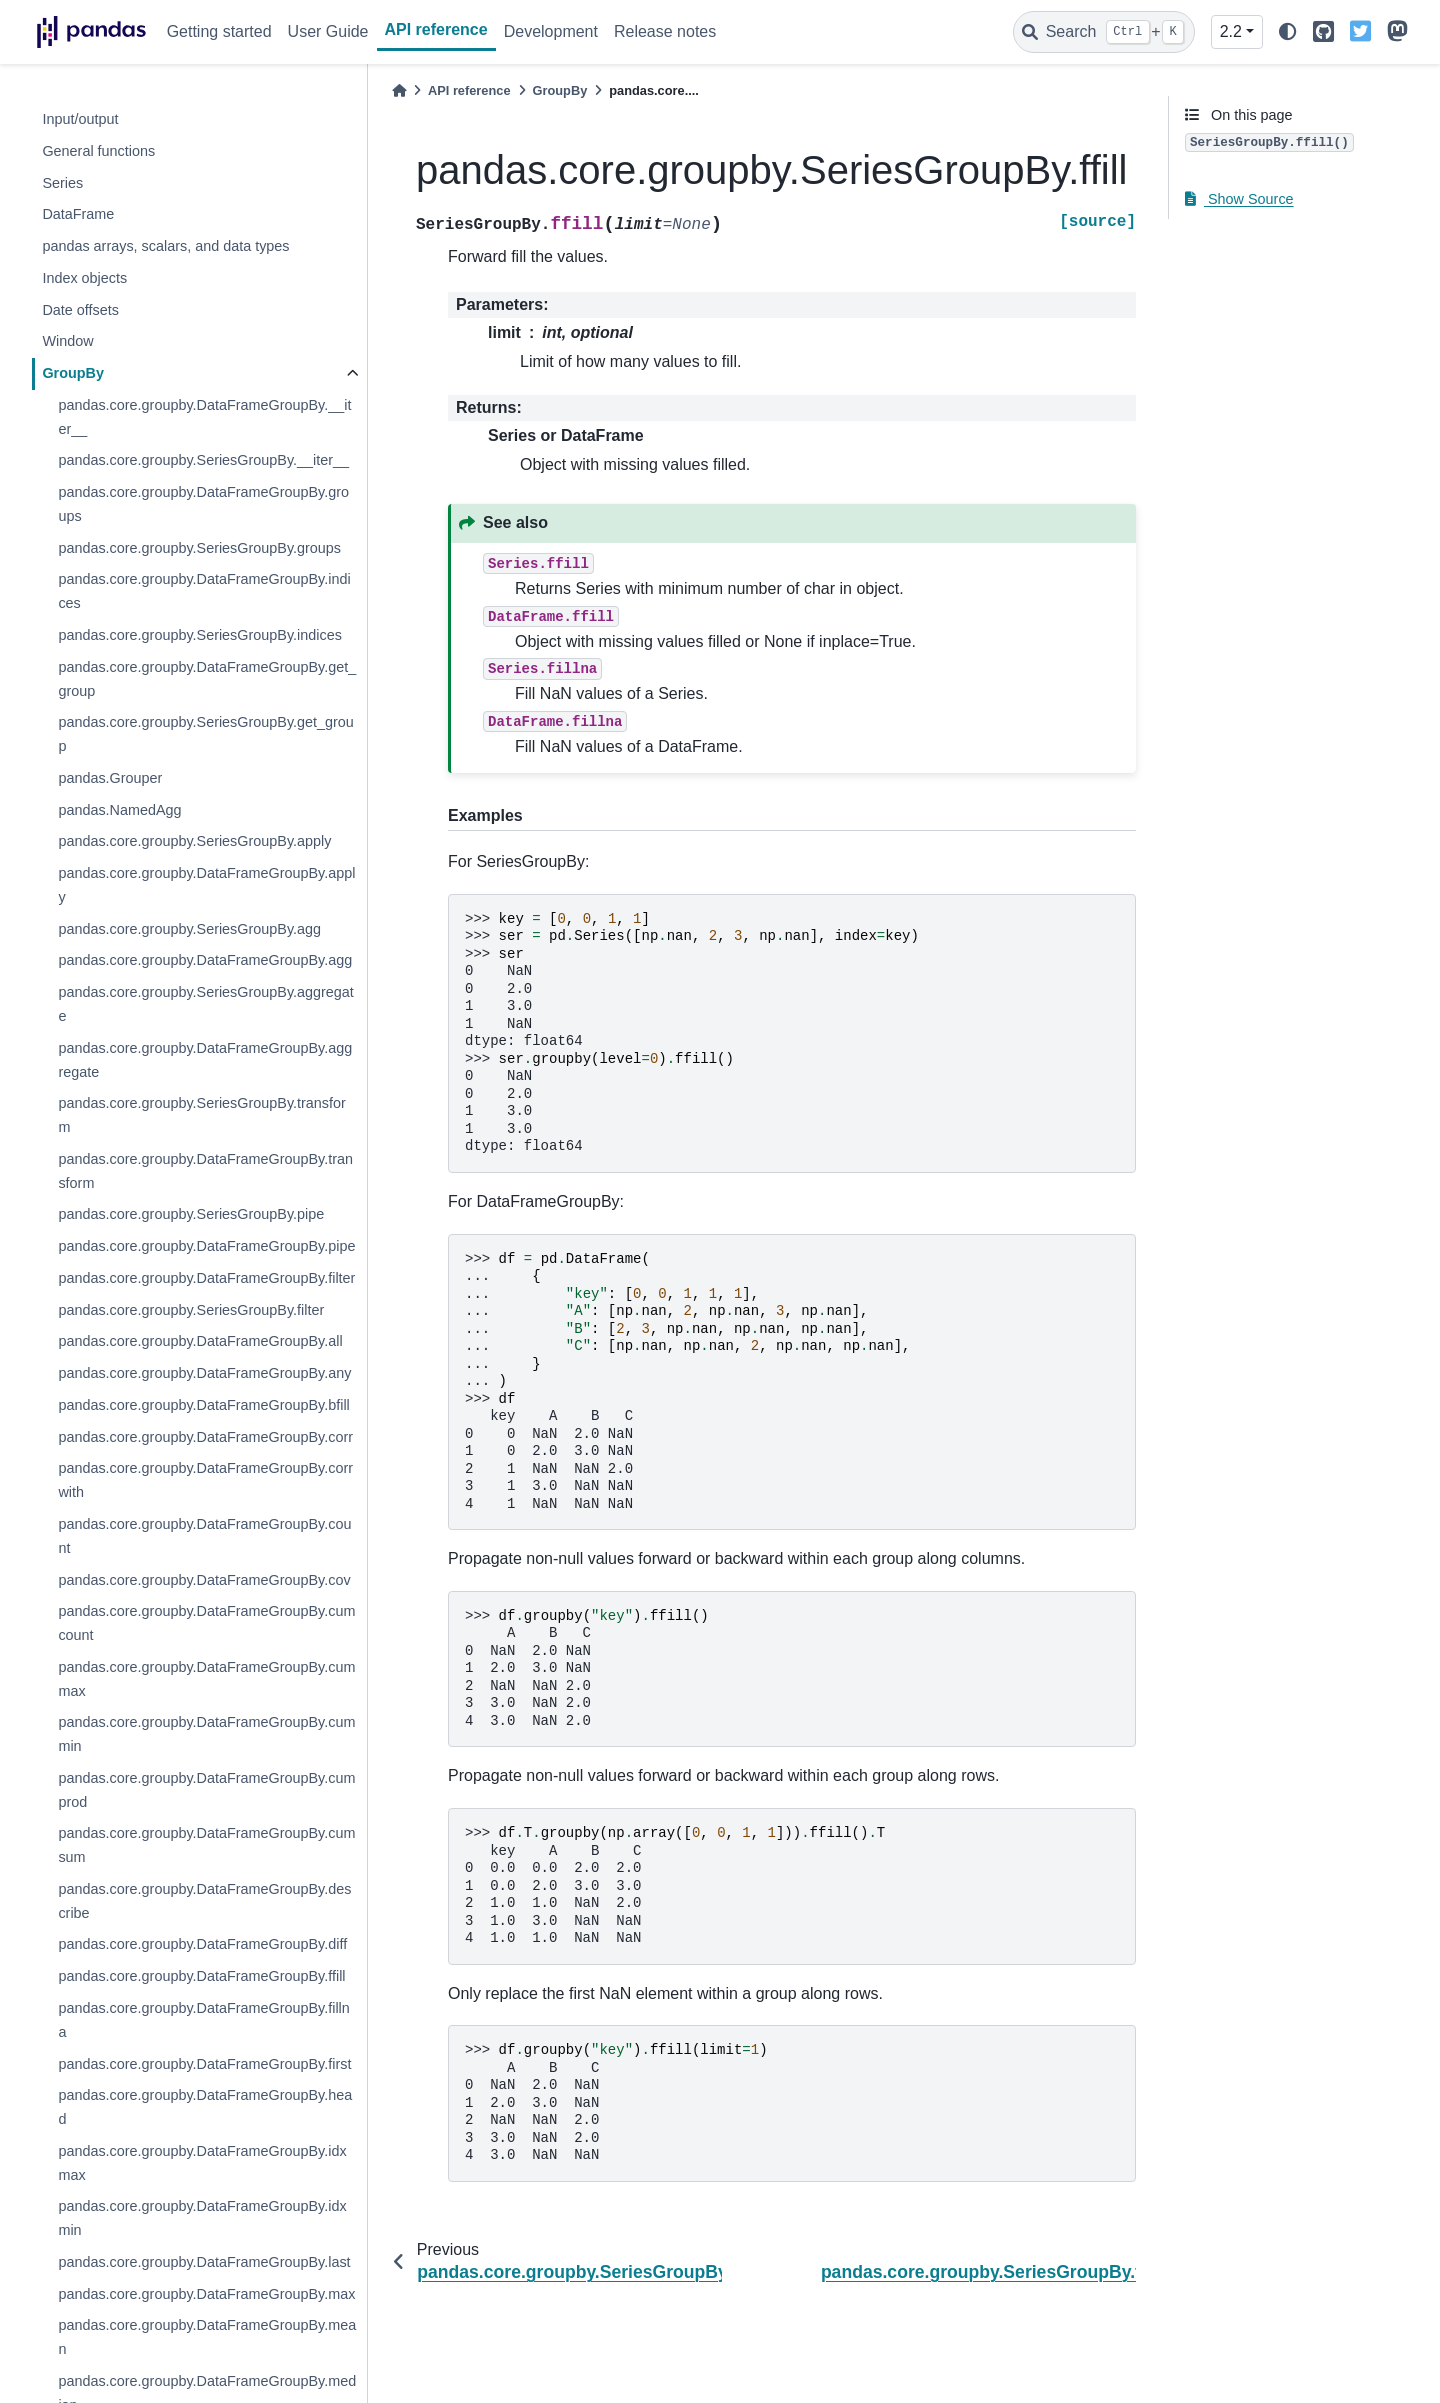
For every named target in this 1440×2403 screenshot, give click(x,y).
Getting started (219, 31)
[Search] (1104, 32)
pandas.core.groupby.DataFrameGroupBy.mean (207, 2337)
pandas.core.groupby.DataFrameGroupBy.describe (204, 1901)
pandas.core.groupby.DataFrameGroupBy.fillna (203, 2020)
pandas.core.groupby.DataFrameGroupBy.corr (205, 1437)
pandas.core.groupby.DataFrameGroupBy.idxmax (202, 2163)
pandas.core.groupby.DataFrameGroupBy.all (200, 1341)
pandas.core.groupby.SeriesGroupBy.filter (191, 1310)
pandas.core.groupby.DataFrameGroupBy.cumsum (206, 1845)
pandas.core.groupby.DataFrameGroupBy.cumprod (206, 1790)
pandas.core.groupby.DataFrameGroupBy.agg (205, 960)
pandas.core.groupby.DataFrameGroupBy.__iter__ (204, 417)
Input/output (80, 119)
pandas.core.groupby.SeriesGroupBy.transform (201, 1115)
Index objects (84, 278)
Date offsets (80, 310)
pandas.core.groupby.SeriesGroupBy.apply (194, 841)
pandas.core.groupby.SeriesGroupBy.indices (199, 635)
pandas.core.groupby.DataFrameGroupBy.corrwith (205, 1480)
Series (62, 183)
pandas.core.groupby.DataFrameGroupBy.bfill (203, 1405)
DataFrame (78, 214)
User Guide (328, 31)
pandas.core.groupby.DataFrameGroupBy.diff (202, 1944)
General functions (98, 151)
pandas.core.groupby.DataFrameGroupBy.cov (204, 1580)
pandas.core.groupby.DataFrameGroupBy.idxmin (202, 2218)
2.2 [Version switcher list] (1231, 31)
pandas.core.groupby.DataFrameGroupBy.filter (206, 1278)
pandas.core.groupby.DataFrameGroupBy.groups (203, 504)
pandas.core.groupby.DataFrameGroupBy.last (204, 2262)
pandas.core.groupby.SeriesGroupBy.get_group (205, 734)
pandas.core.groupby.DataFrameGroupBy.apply (206, 885)
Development (551, 31)
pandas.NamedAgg (119, 810)
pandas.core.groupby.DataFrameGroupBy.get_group (207, 679)
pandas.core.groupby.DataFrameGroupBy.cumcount (206, 1623)
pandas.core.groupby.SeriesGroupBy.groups (199, 548)
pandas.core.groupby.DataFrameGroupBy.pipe (206, 1246)
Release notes (665, 31)
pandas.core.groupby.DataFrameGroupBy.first (204, 2064)
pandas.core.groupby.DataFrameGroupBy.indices (204, 591)
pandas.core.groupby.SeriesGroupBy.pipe (191, 1214)
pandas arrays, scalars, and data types (165, 246)
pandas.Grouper (110, 778)
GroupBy (73, 373)
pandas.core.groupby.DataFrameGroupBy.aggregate (205, 1060)
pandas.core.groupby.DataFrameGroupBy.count (204, 1536)
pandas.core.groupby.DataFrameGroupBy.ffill (201, 1976)
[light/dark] (1288, 32)
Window (67, 341)
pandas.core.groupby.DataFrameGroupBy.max (206, 2294)
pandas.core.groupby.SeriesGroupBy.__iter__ (203, 460)
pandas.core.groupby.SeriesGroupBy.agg (189, 929)
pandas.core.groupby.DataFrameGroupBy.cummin (206, 1734)
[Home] (399, 90)
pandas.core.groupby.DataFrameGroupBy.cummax (206, 1679)
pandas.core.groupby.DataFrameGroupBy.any (204, 1373)
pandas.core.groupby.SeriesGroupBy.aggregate (205, 1004)
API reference (436, 29)
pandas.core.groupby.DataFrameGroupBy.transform (205, 1171)
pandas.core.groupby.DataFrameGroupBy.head (205, 2107)
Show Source (1239, 199)
